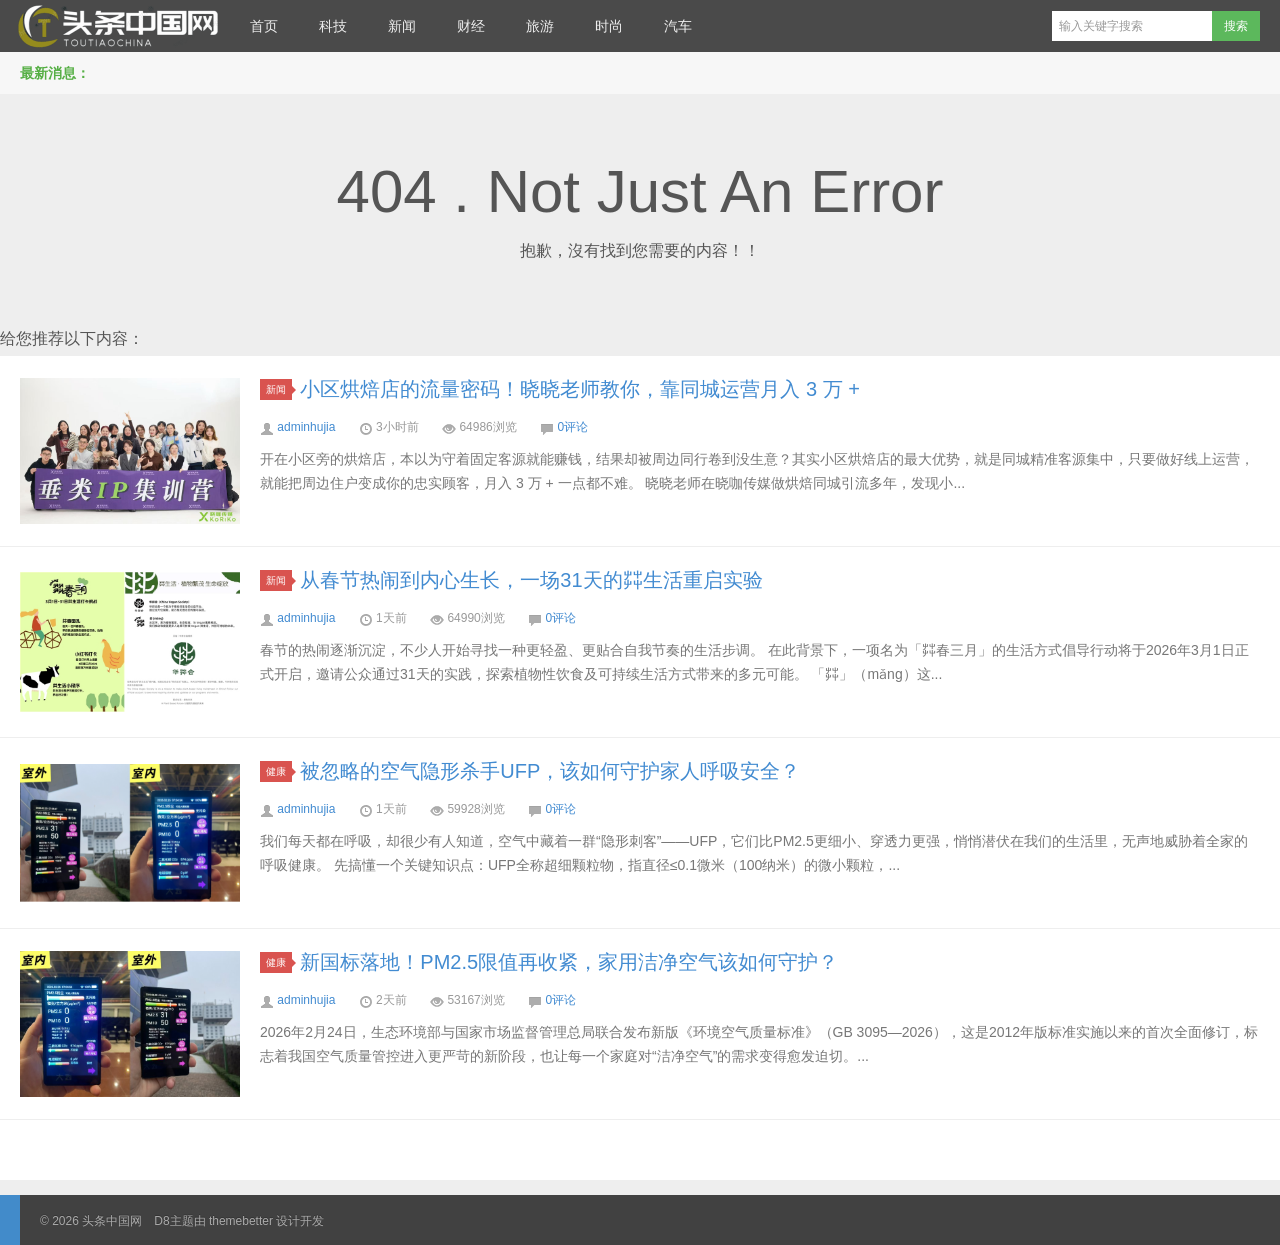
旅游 (540, 26)
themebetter (241, 1221)
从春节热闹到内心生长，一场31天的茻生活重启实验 (531, 580)
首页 (264, 26)
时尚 (609, 26)
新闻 (402, 26)
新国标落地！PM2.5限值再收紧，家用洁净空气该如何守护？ (569, 962)
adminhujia (306, 427)
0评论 (572, 427)
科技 (333, 26)
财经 (471, 26)
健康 (279, 771)
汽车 (678, 26)
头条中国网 (115, 26)
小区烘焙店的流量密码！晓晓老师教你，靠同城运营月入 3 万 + (579, 389)
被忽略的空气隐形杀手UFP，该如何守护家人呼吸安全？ (550, 771)
